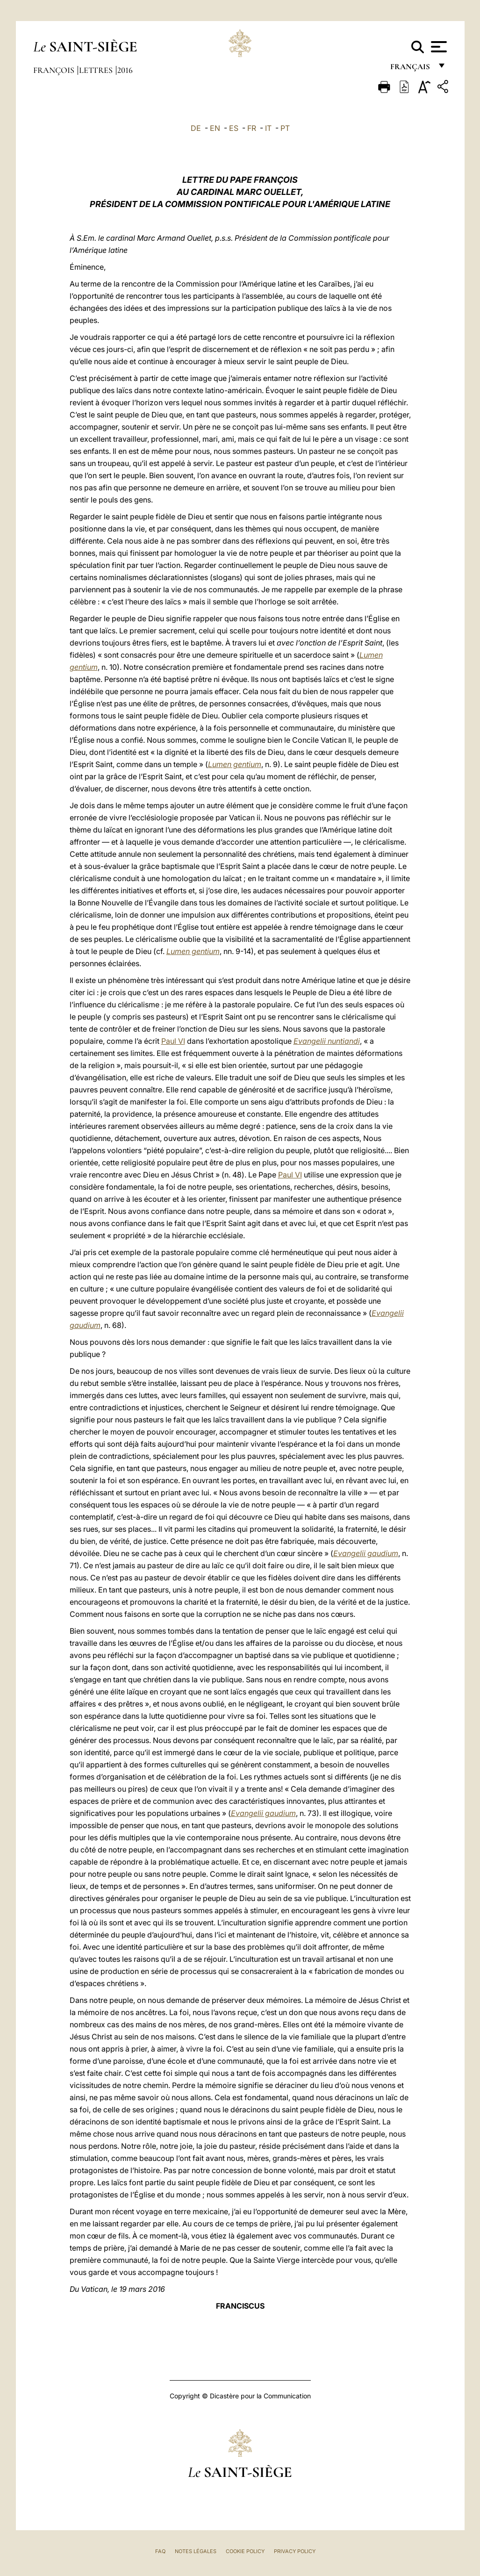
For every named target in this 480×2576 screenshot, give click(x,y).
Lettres (97, 70)
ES (233, 128)
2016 (125, 70)
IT (268, 128)
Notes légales (195, 2551)
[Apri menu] (438, 47)
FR (251, 128)
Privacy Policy (294, 2551)
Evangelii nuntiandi (327, 1041)
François (54, 70)
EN (215, 128)
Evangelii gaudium (365, 1553)
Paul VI (173, 1041)
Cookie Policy (245, 2551)
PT (285, 128)
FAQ (160, 2551)
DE (196, 128)
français (411, 69)
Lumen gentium (234, 764)
